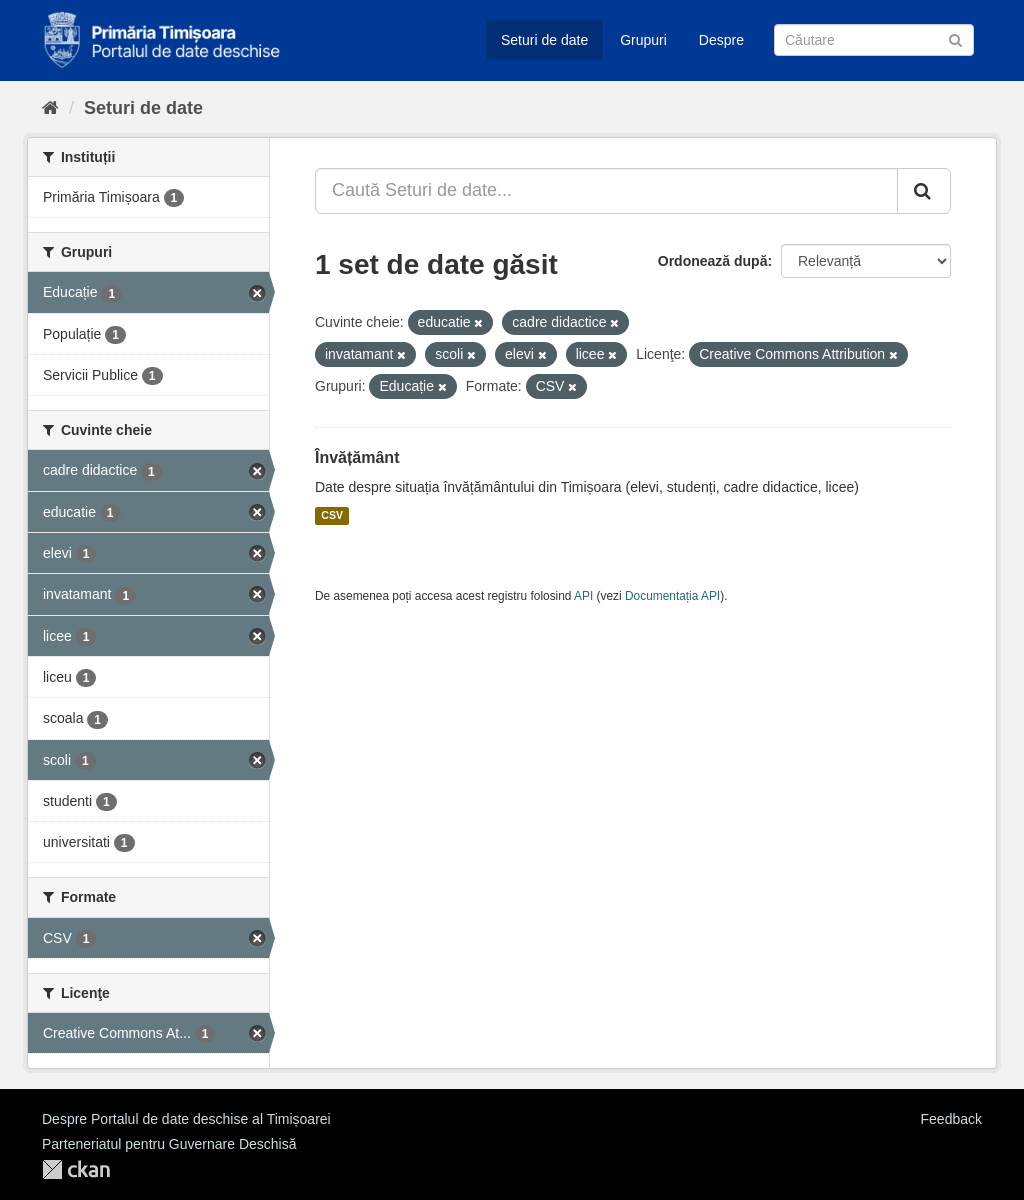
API (583, 596)
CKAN (76, 1169)
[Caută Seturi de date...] (606, 191)
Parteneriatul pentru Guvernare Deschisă (169, 1144)
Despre (721, 40)
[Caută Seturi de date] (874, 40)
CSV (332, 516)
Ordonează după (713, 261)
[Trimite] (955, 38)
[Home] (50, 108)
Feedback (951, 1119)
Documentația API (672, 596)
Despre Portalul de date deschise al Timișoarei (186, 1119)
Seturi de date (544, 40)
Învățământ (357, 457)
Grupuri (643, 40)
